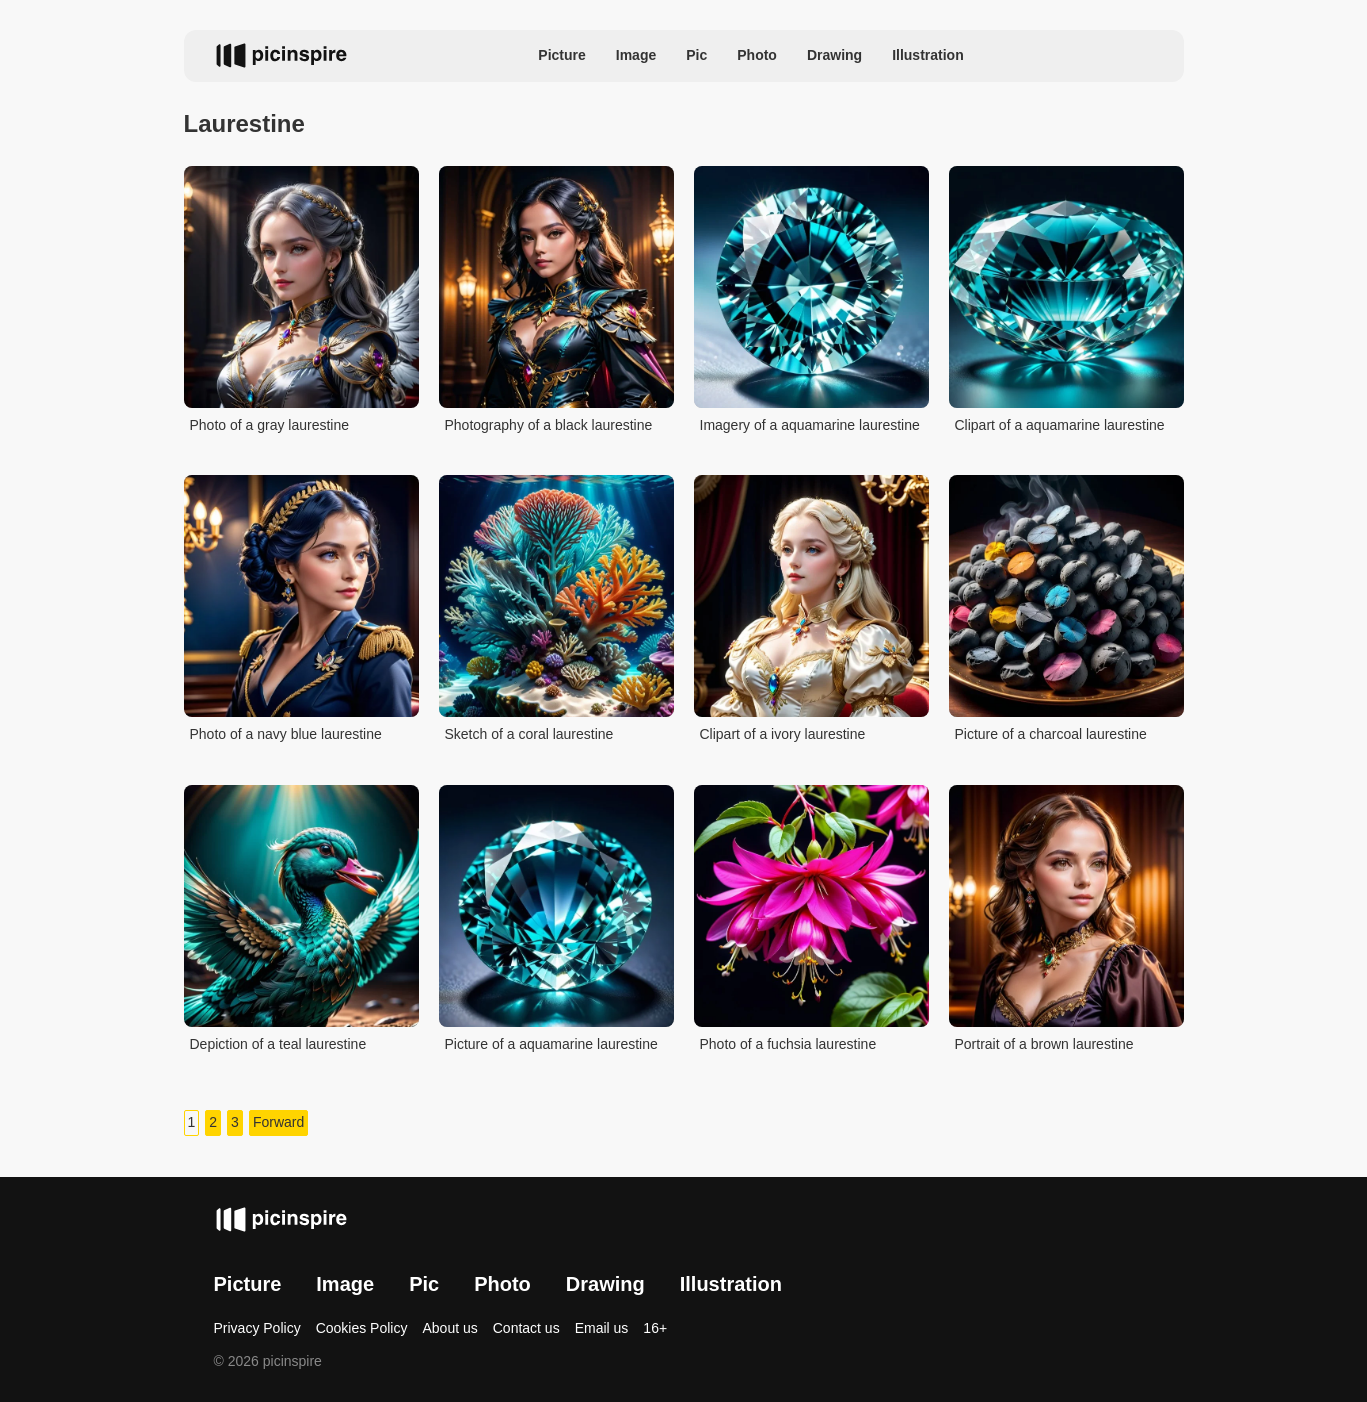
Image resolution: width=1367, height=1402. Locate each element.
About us (449, 1328)
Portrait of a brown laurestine (1044, 1044)
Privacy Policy (257, 1328)
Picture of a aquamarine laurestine (551, 1044)
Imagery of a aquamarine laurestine (810, 425)
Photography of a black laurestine (549, 425)
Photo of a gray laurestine (270, 425)
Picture (561, 55)
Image (636, 55)
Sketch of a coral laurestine (529, 734)
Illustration (928, 55)
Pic (696, 55)
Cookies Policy (362, 1328)
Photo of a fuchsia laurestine (788, 1044)
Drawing (834, 55)
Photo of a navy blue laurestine (286, 734)
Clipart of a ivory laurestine (783, 734)
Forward (278, 1122)
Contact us (526, 1328)
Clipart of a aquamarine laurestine (1060, 425)
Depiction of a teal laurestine (278, 1044)
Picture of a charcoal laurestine (1051, 734)
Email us (602, 1328)
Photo (757, 55)
